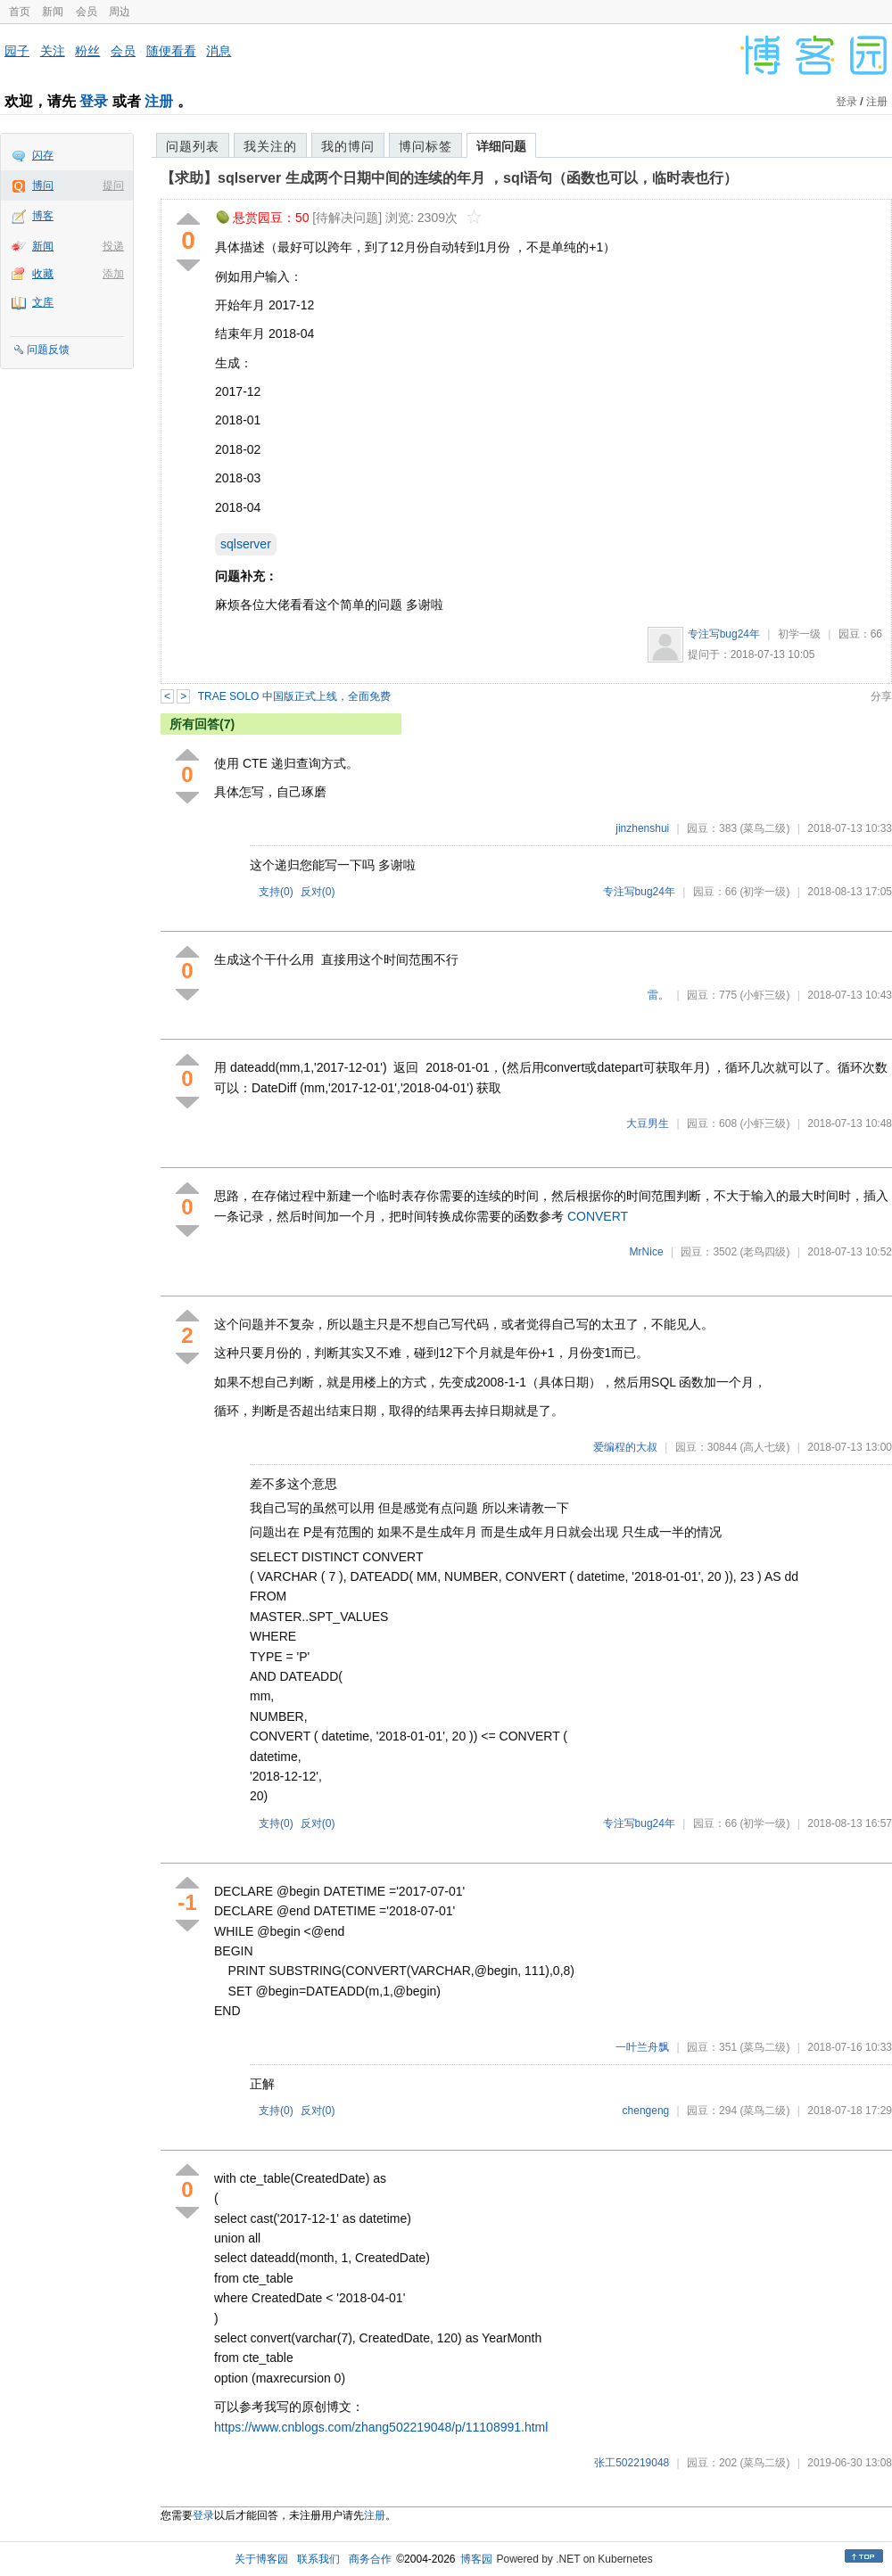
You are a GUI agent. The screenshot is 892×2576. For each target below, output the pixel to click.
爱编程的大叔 (625, 1447)
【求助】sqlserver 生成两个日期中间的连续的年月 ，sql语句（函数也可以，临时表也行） (449, 177)
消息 (218, 51)
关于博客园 (261, 2559)
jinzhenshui (642, 828)
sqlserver (245, 544)
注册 (159, 101)
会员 (86, 11)
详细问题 (501, 146)
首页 (19, 11)
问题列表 (192, 146)
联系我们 (318, 2559)
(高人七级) (764, 1447)
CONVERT (597, 1216)
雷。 (658, 995)
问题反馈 (48, 349)
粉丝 (87, 51)
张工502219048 (631, 2463)
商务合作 (370, 2559)
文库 (43, 302)
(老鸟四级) (764, 1252)
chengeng (646, 2110)
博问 (43, 185)
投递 (113, 246)
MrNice (647, 1252)
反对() (318, 891)
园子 (16, 51)
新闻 (52, 11)
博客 (43, 216)
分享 (881, 696)
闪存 (43, 155)
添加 (113, 273)
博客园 (476, 2559)
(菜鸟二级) (764, 828)
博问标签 (425, 146)
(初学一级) (764, 891)
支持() (276, 891)
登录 (93, 101)
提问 (113, 185)
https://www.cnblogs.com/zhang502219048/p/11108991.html (381, 2427)
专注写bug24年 (724, 634)
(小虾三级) (764, 995)
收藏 (43, 273)
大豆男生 (647, 1123)
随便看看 (171, 51)
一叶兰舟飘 (642, 2047)
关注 (52, 51)
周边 (119, 11)
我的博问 (348, 146)
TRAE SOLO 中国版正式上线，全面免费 (294, 696)
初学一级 (799, 634)
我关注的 (270, 146)
